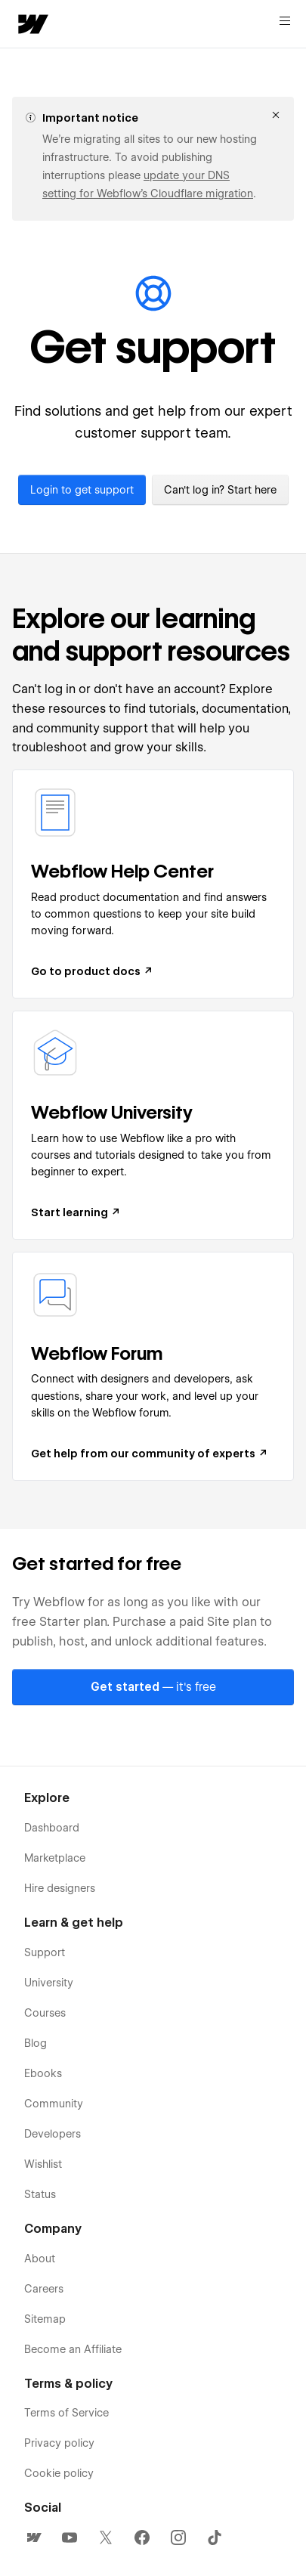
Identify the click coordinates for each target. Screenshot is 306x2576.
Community (53, 2104)
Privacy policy (59, 2443)
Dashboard (51, 1828)
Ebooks (43, 2073)
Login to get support (82, 490)
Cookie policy (59, 2473)
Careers (43, 2289)
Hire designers (59, 1888)
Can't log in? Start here (220, 490)
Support (44, 1952)
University (48, 1983)
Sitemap (45, 2319)
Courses (45, 2013)
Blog (35, 2043)
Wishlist (43, 2164)
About (39, 2258)
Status (40, 2194)
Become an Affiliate (73, 2349)
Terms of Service (66, 2413)
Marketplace (54, 1858)
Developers (52, 2134)
